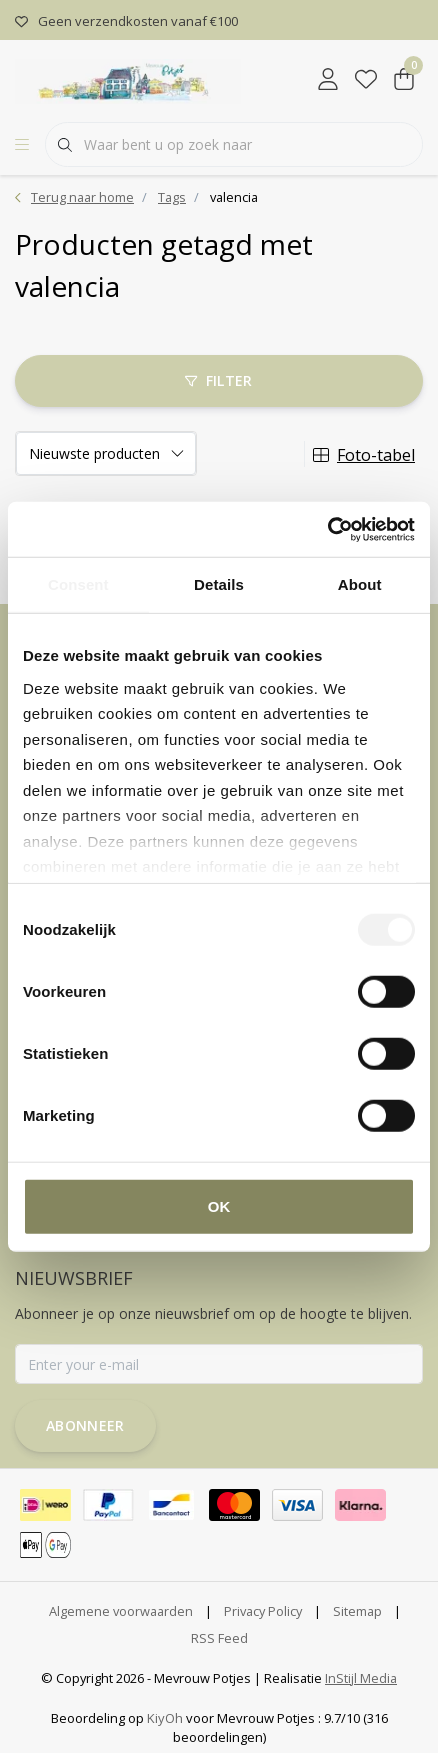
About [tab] (360, 584)
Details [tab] (219, 584)
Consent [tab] (78, 584)
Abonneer (85, 1425)
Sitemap (357, 1611)
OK (219, 1206)
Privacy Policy (263, 1611)
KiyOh (165, 1718)
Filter (218, 380)
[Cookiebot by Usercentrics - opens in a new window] (327, 529)
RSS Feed (219, 1638)
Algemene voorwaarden (121, 1611)
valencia (234, 197)
